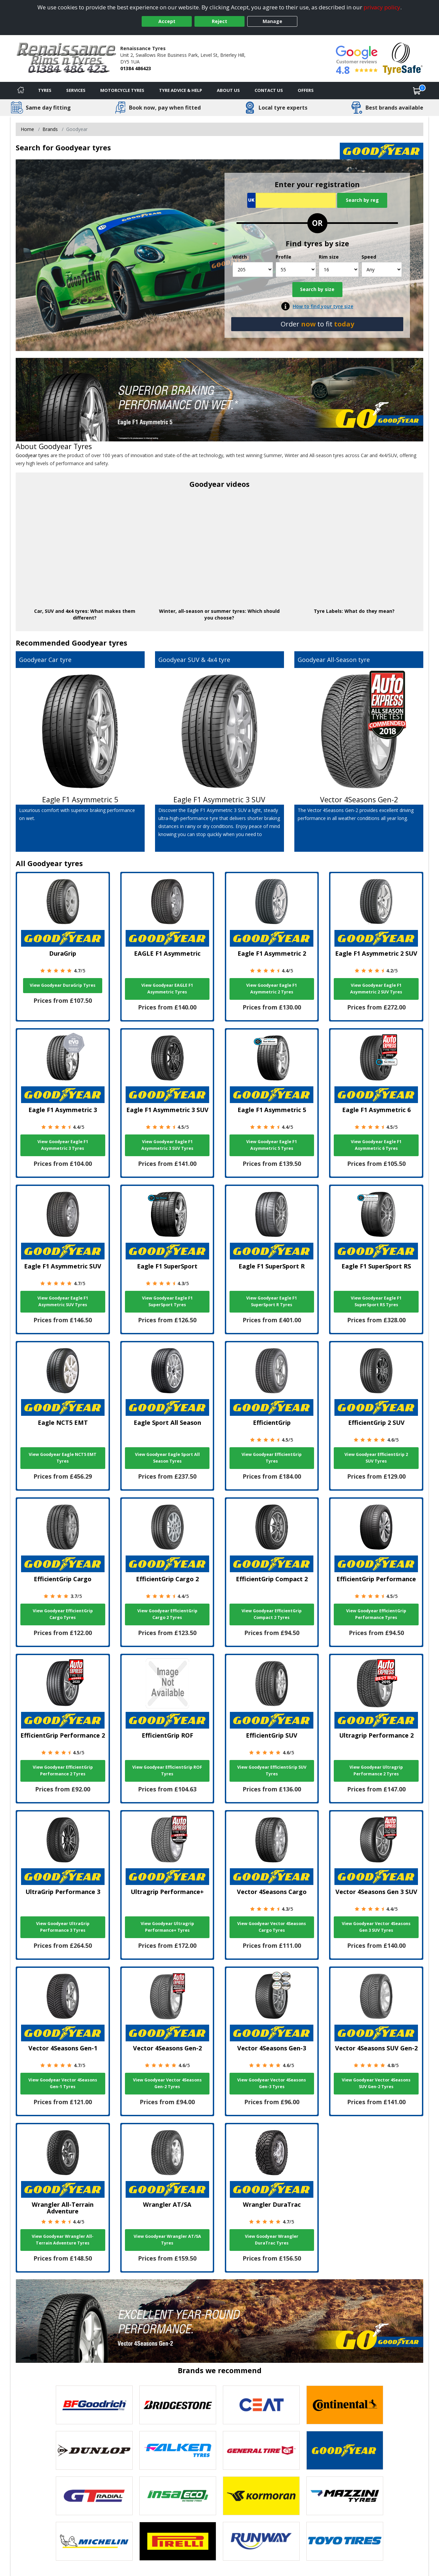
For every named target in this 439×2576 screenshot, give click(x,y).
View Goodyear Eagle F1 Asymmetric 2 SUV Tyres (376, 988)
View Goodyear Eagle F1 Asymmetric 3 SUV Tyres (167, 1145)
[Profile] (296, 269)
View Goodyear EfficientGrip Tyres (272, 1458)
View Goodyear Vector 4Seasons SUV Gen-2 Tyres (376, 2083)
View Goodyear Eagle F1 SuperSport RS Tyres (376, 1301)
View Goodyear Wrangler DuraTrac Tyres (271, 2239)
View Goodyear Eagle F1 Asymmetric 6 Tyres (376, 1145)
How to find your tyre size (323, 306)
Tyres (44, 90)
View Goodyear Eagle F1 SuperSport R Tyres (271, 1301)
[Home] (21, 90)
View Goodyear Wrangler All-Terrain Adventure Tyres (63, 2239)
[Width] (253, 269)
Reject (219, 21)
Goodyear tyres (32, 455)
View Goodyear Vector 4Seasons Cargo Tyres (271, 1927)
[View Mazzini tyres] (344, 2495)
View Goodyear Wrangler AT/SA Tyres (167, 2239)
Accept (166, 21)
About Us (228, 90)
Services (76, 90)
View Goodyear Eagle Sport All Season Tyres (167, 1458)
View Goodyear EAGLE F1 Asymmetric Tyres (167, 988)
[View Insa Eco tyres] (177, 2495)
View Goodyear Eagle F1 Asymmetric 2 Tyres (271, 988)
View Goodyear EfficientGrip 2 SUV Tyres (376, 1458)
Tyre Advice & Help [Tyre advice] (180, 90)
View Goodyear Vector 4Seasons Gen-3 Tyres (271, 2083)
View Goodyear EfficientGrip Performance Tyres (376, 1614)
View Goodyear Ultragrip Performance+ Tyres (167, 1927)
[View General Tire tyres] (261, 2450)
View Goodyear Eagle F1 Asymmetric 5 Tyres (271, 1145)
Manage (272, 21)
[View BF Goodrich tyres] (94, 2405)
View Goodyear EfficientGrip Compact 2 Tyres (272, 1614)
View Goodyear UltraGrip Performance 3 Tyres (63, 1927)
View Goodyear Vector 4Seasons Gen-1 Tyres (62, 2083)
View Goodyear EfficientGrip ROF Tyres (167, 1770)
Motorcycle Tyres (122, 90)
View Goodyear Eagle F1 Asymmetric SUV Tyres (62, 1301)
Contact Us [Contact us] (269, 90)
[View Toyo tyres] (344, 2541)
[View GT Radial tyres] (94, 2495)
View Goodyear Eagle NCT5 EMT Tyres (63, 1458)
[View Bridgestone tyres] (177, 2405)
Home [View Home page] (27, 129)
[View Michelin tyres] (94, 2541)
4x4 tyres (76, 611)
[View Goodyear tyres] (344, 2450)
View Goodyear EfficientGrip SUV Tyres (271, 1770)
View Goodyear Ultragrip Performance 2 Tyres (376, 1770)
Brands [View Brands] (50, 129)
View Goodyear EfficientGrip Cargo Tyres (63, 1614)
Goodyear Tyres (65, 446)
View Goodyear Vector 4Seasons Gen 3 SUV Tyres (376, 1927)
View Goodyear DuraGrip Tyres (63, 985)
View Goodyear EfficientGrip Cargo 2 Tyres (167, 1614)
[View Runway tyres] (261, 2541)
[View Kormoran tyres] (261, 2495)
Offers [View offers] (306, 90)
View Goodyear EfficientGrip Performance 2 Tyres (63, 1770)
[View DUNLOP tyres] (94, 2450)
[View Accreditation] (402, 58)
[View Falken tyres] (177, 2450)
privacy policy (381, 7)
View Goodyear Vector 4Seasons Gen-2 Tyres (167, 2083)
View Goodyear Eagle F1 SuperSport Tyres (167, 1301)
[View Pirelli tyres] (177, 2541)
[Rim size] (339, 269)
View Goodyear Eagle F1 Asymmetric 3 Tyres (62, 1145)
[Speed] (381, 269)
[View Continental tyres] (344, 2405)
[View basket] (417, 90)
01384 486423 (135, 68)
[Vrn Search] (291, 200)
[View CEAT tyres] (261, 2405)
